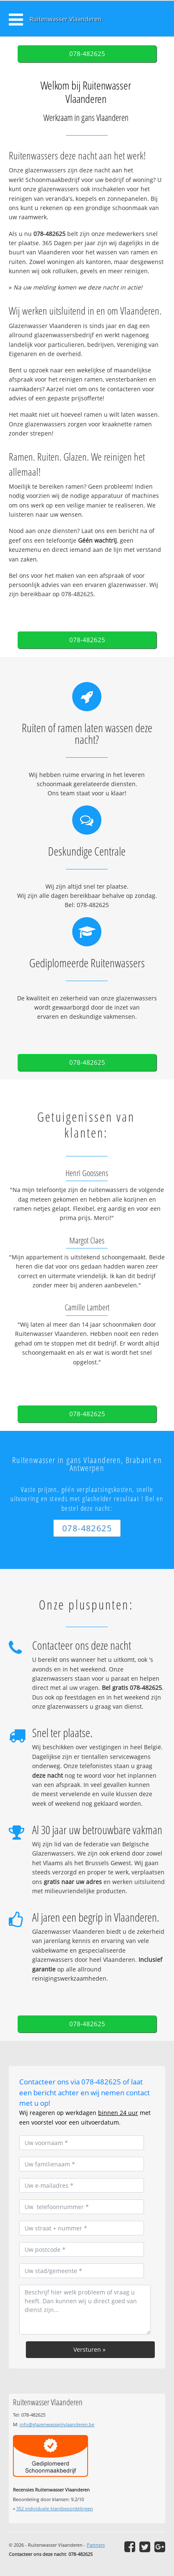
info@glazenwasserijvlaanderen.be (57, 2424)
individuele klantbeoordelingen (54, 2508)
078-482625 (87, 53)
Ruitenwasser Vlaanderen (65, 19)
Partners (96, 2545)
